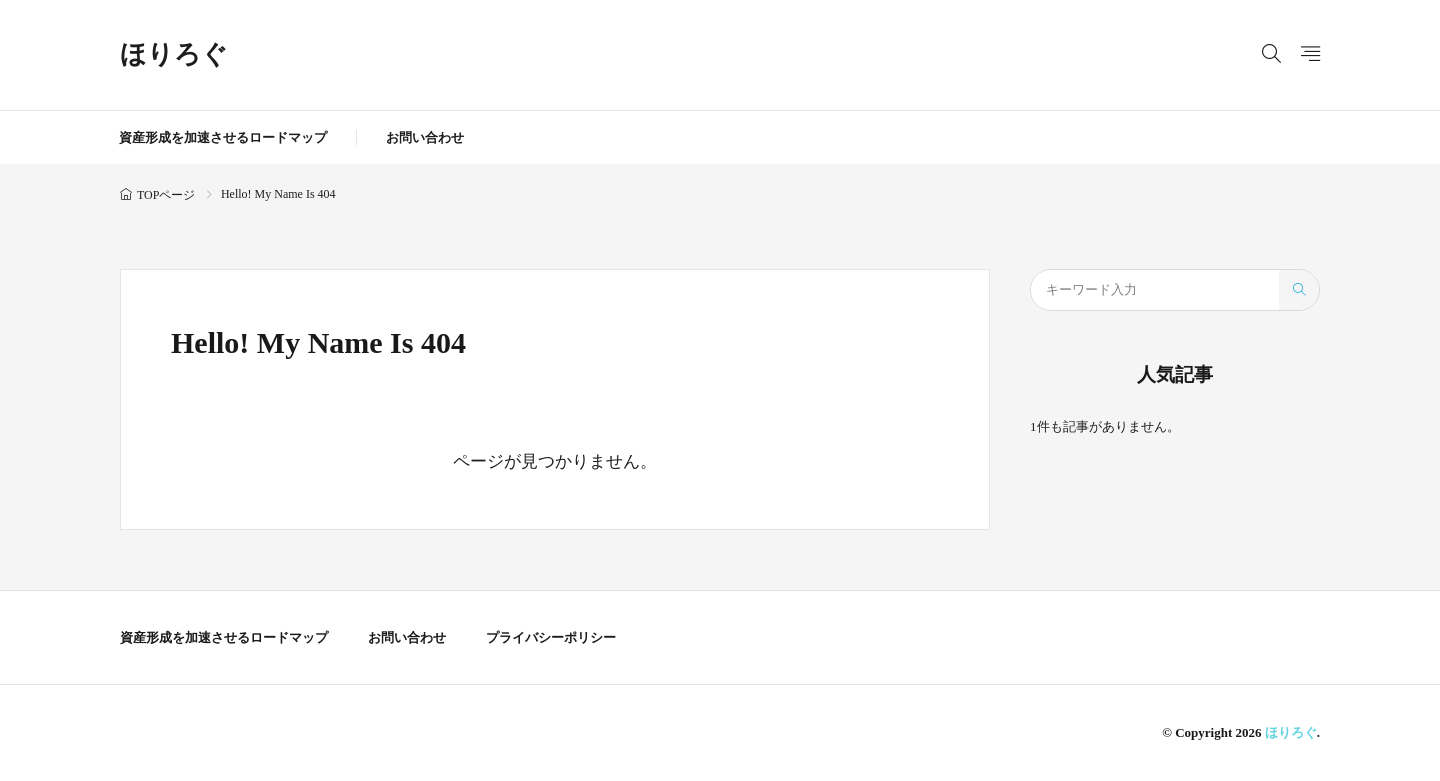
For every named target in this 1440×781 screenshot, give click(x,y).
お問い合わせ (425, 137)
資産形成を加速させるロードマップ (223, 137)
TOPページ (166, 195)
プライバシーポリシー (551, 637)
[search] (1299, 290)
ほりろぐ (174, 55)
